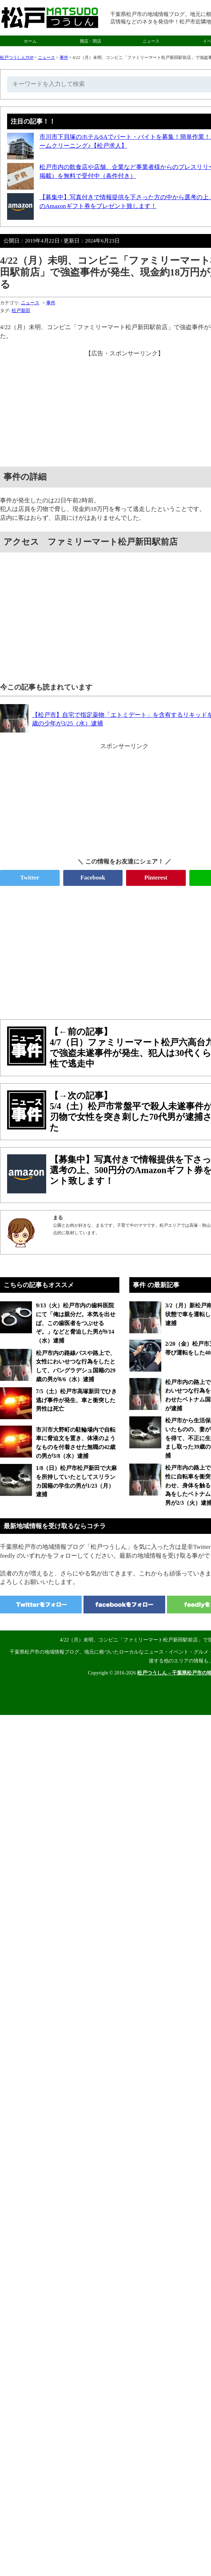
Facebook (92, 877)
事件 (64, 57)
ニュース (150, 41)
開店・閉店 (90, 41)
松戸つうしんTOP (16, 57)
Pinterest (155, 877)
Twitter (29, 877)
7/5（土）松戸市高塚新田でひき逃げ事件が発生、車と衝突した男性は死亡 (76, 1400)
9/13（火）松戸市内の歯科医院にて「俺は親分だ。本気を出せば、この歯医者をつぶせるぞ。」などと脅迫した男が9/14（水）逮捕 (75, 1323)
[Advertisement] (105, 949)
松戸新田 (21, 310)
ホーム (30, 41)
